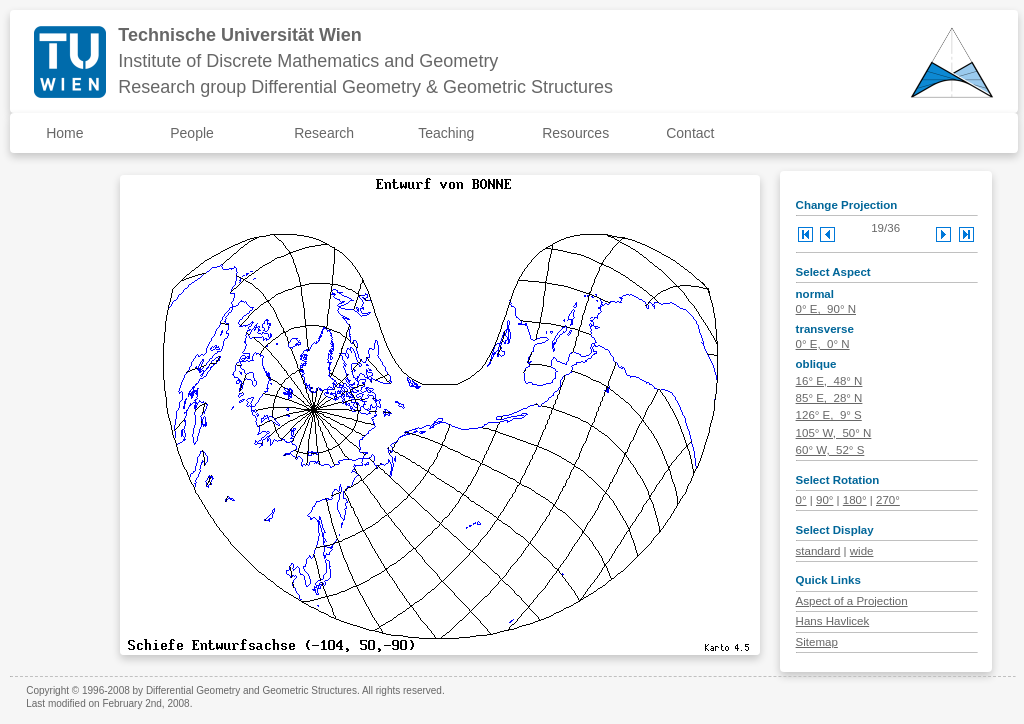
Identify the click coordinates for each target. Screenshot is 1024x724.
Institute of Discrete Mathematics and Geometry (308, 61)
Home (64, 133)
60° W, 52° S (830, 450)
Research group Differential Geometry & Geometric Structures (365, 87)
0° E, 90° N (826, 309)
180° (855, 500)
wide (862, 551)
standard (818, 551)
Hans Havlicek (833, 621)
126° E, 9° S (829, 415)
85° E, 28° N (829, 398)
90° (824, 500)
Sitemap (817, 642)
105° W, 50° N (834, 433)
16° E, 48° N (829, 381)
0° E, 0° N (823, 344)
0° (801, 500)
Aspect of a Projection (852, 601)
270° (888, 500)
